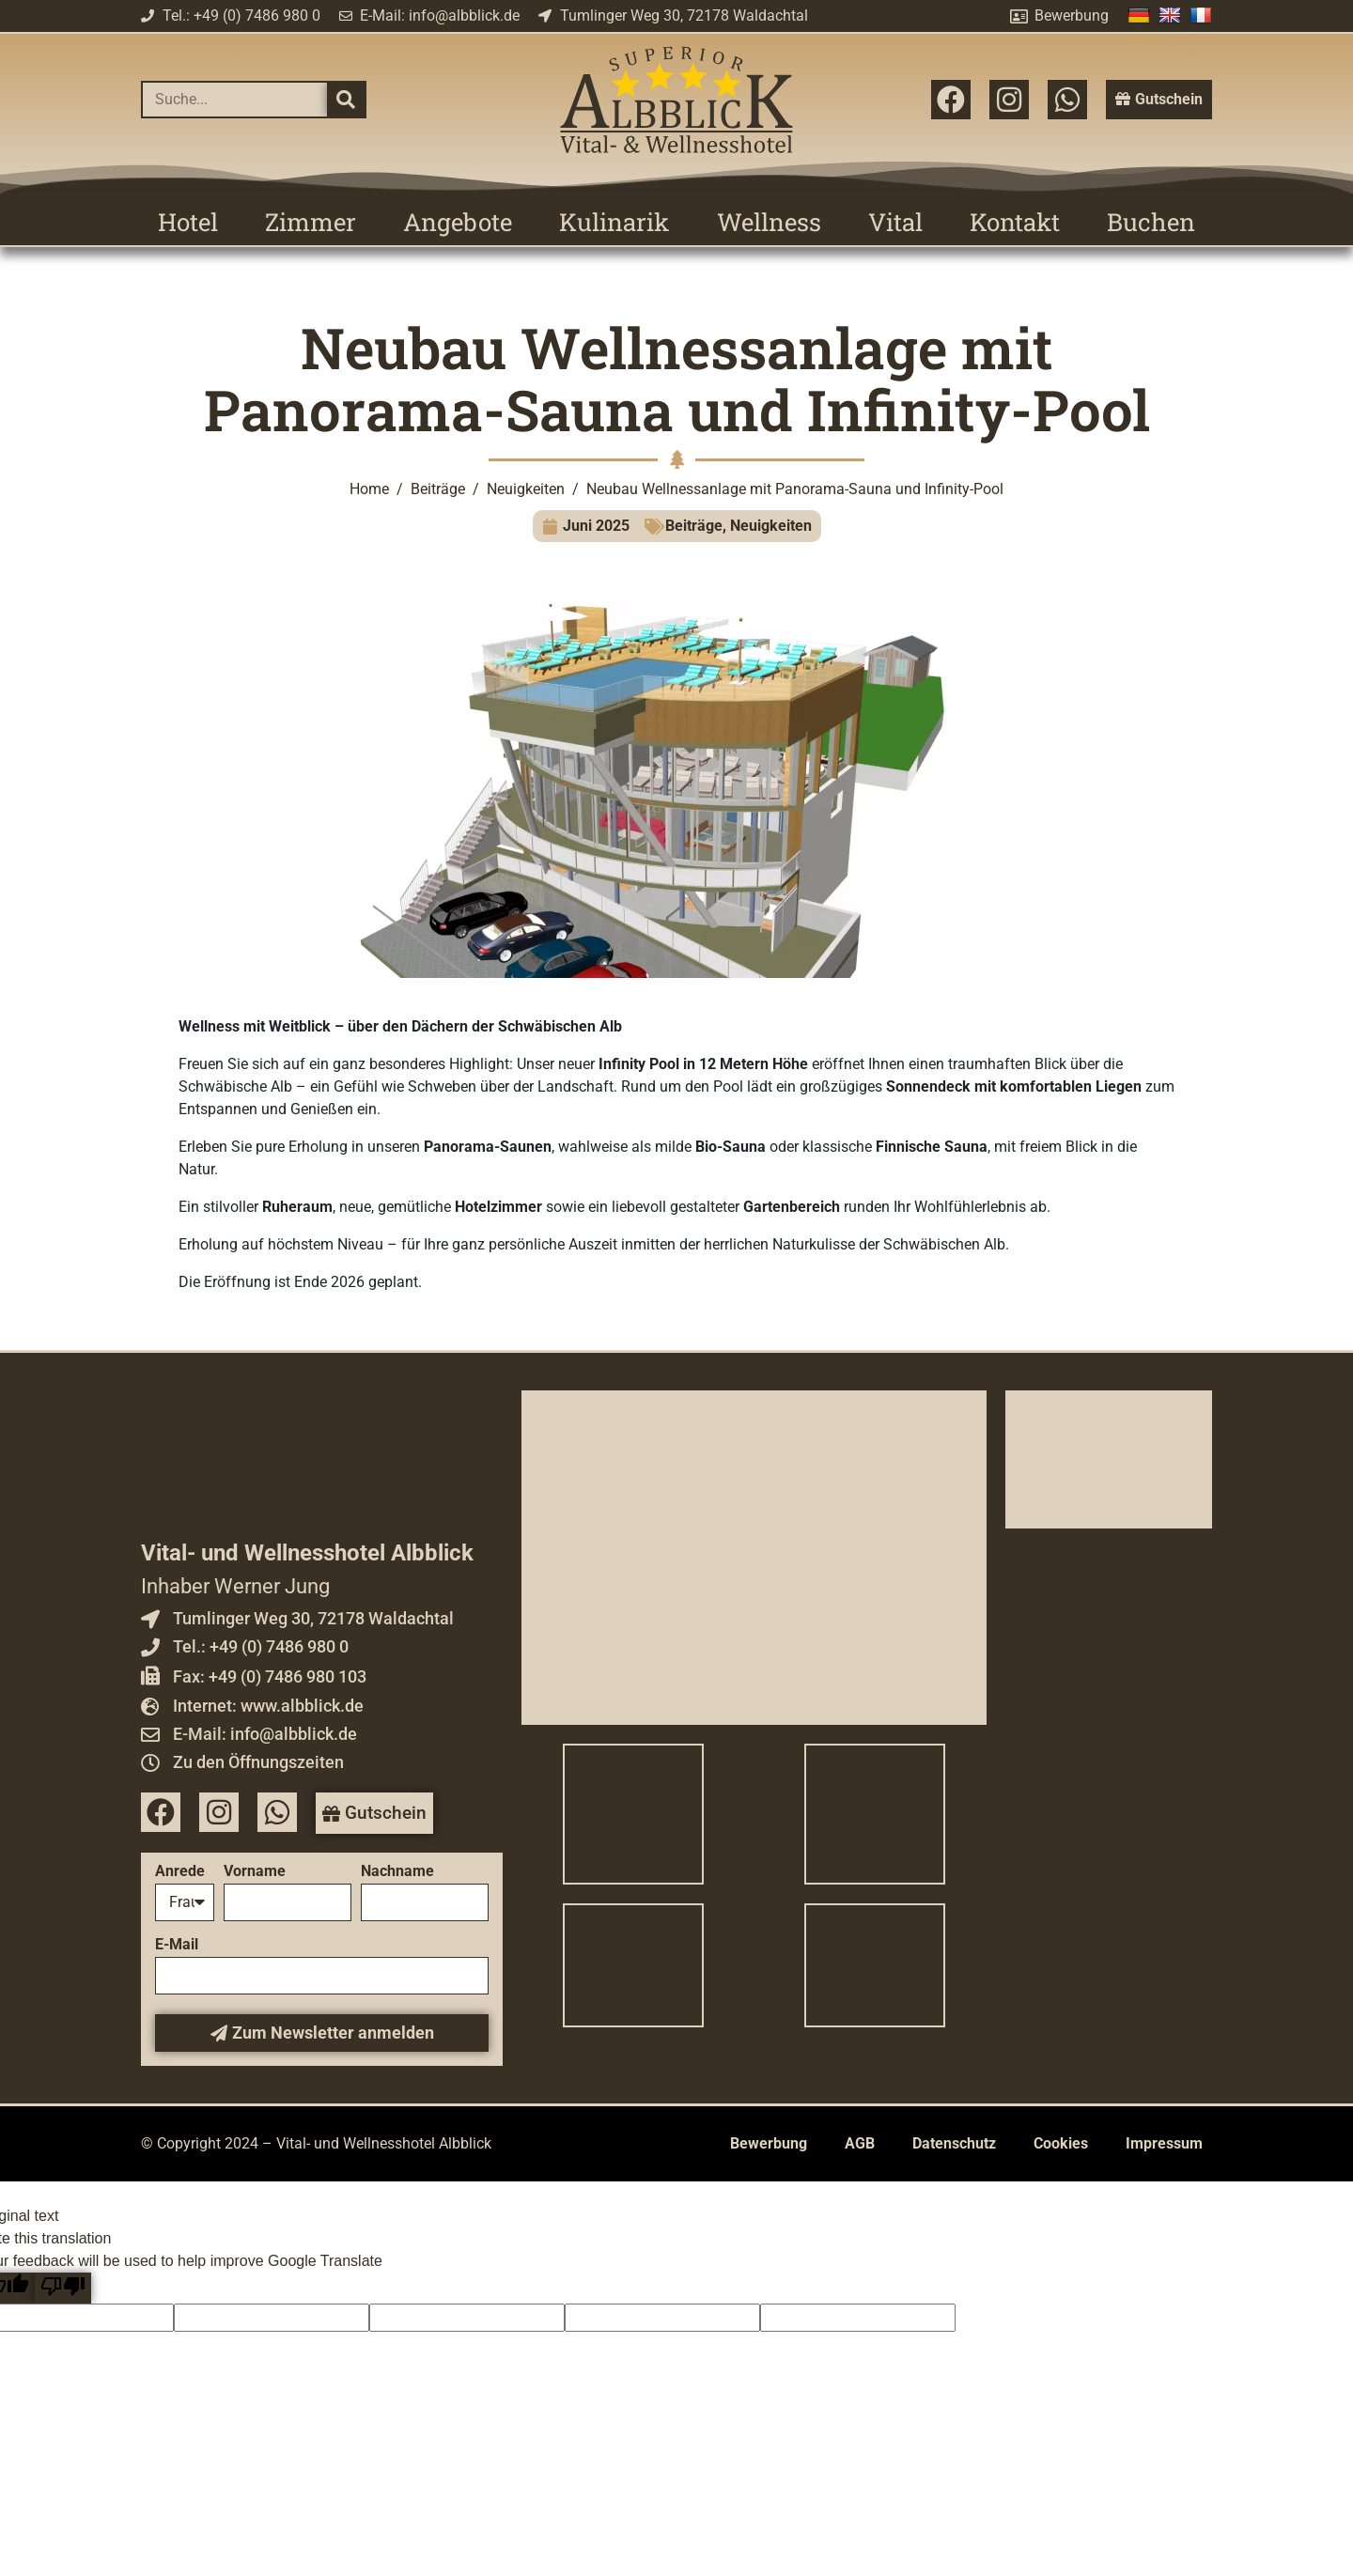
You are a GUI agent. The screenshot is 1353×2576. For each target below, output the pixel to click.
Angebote (457, 222)
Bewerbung (768, 2143)
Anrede (180, 1871)
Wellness (769, 222)
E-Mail (176, 1944)
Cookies (1061, 2143)
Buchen (1151, 222)
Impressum (1164, 2143)
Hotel (188, 222)
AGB (860, 2143)
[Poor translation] (63, 2288)
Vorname (255, 1871)
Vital (895, 222)
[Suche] (346, 99)
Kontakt (1015, 222)
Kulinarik (614, 222)
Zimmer (310, 222)
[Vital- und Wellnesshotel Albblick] (754, 1557)
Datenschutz (954, 2143)
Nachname (397, 1871)
